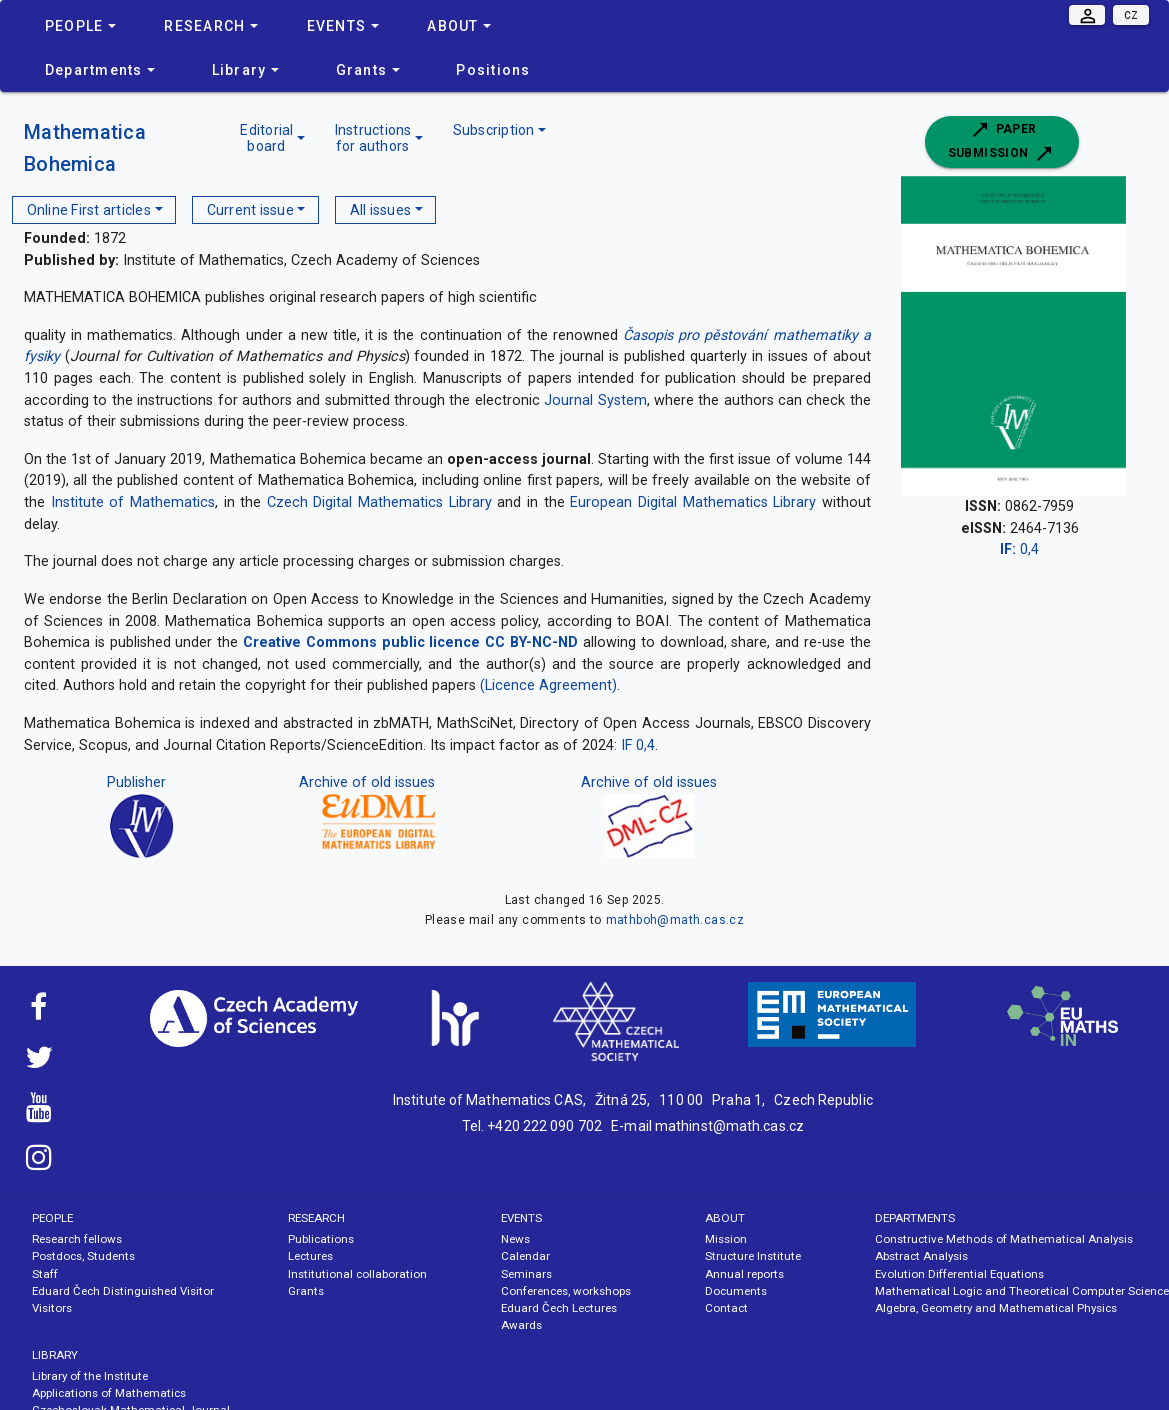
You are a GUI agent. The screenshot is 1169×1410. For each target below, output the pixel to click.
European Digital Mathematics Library (693, 502)
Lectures (310, 1256)
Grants (306, 1291)
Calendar (525, 1256)
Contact (726, 1308)
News (515, 1239)
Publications (321, 1239)
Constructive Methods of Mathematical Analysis (1004, 1239)
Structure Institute (753, 1256)
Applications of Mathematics (109, 1393)
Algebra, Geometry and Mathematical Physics (996, 1308)
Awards (521, 1325)
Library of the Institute (90, 1376)
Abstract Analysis (921, 1256)
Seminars (526, 1274)
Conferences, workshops (566, 1291)
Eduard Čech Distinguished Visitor (123, 1291)
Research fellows (77, 1239)
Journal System (595, 400)
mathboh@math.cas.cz (675, 920)
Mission (726, 1239)
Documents (736, 1291)
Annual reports (744, 1274)
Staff (45, 1274)
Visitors (52, 1308)
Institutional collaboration (357, 1274)
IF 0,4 (638, 745)
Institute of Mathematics (133, 502)
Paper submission (1002, 142)
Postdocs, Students (83, 1256)
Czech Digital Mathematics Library (379, 502)
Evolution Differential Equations (959, 1274)
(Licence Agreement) (548, 685)
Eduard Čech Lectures (559, 1308)
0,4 (1019, 549)
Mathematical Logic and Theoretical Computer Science (1022, 1291)
